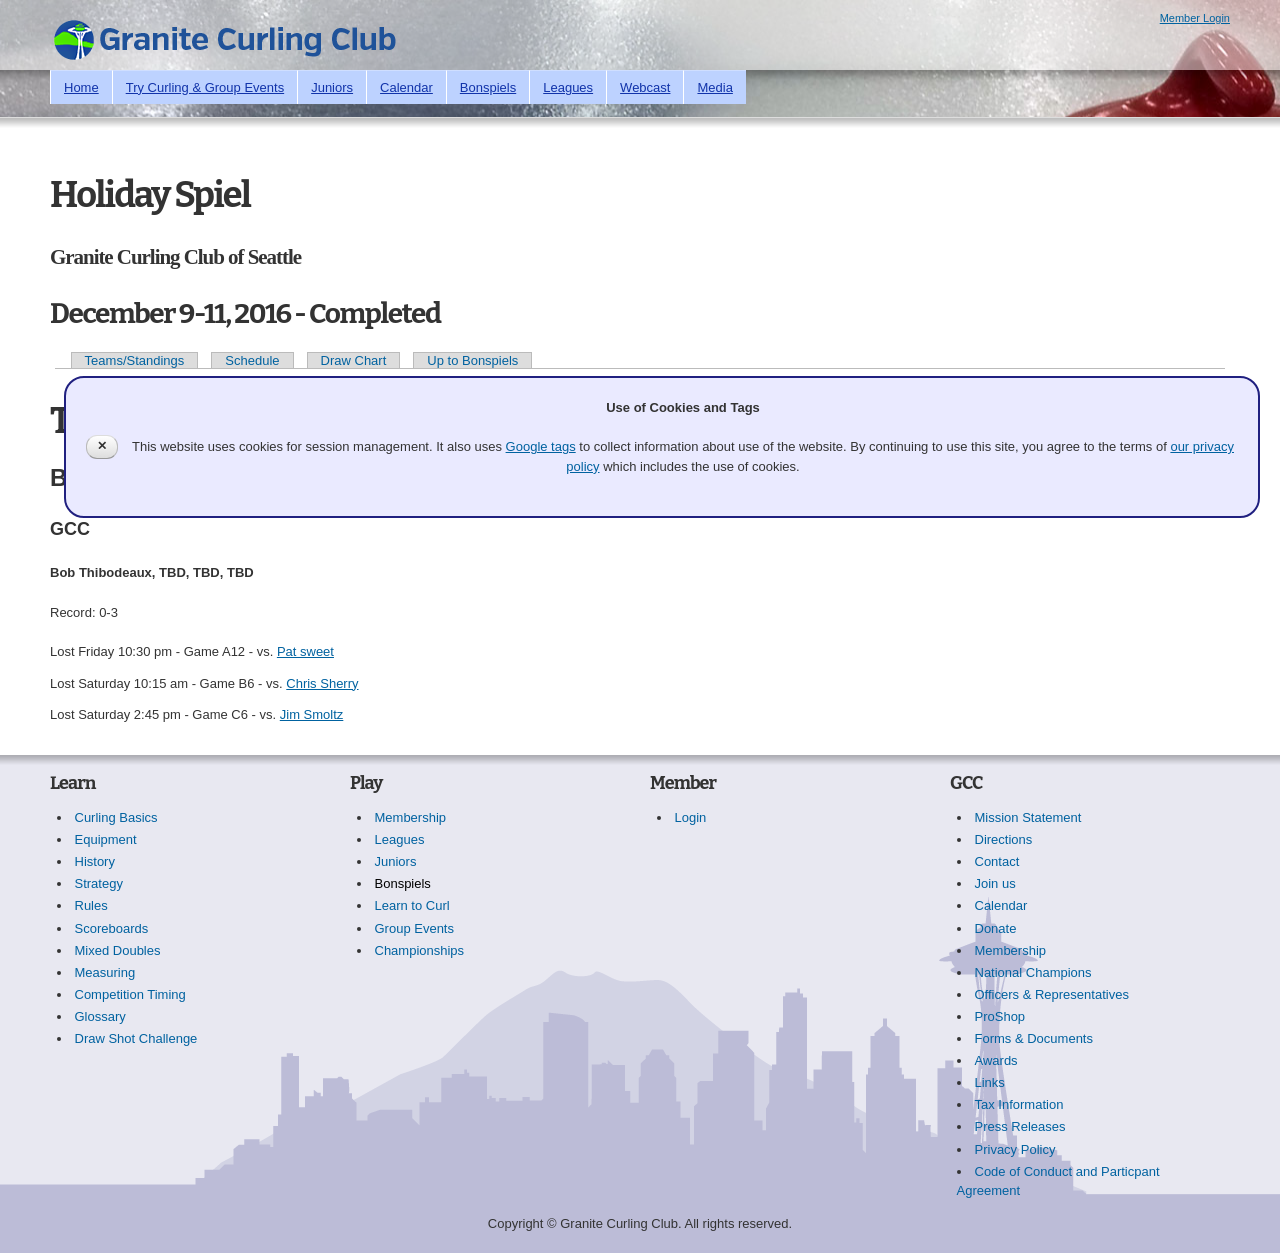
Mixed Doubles (118, 950)
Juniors (332, 87)
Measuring (105, 972)
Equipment (106, 839)
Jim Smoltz (312, 714)
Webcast (645, 87)
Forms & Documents (1034, 1038)
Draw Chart (354, 360)
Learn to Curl (412, 905)
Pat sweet (305, 651)
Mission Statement (1028, 817)
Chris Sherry (322, 683)
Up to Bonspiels (472, 360)
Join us (995, 883)
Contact (997, 861)
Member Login (1195, 18)
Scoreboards (112, 928)
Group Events (415, 928)
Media (714, 87)
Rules (91, 905)
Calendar (406, 87)
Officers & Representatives (1052, 994)
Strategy (99, 883)
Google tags (541, 446)
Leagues (568, 87)
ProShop (1000, 1016)
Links (990, 1082)
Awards (996, 1060)
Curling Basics (116, 817)
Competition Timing (130, 994)
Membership (411, 817)
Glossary (100, 1016)
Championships (420, 950)
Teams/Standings (135, 360)
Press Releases (1020, 1126)
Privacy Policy (1015, 1149)
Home (81, 87)
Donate (996, 928)
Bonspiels (488, 87)
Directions (1004, 839)
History (95, 861)
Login (691, 817)
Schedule (252, 360)
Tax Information (1019, 1104)
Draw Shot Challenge (136, 1038)
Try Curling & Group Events (205, 87)
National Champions (1033, 972)
